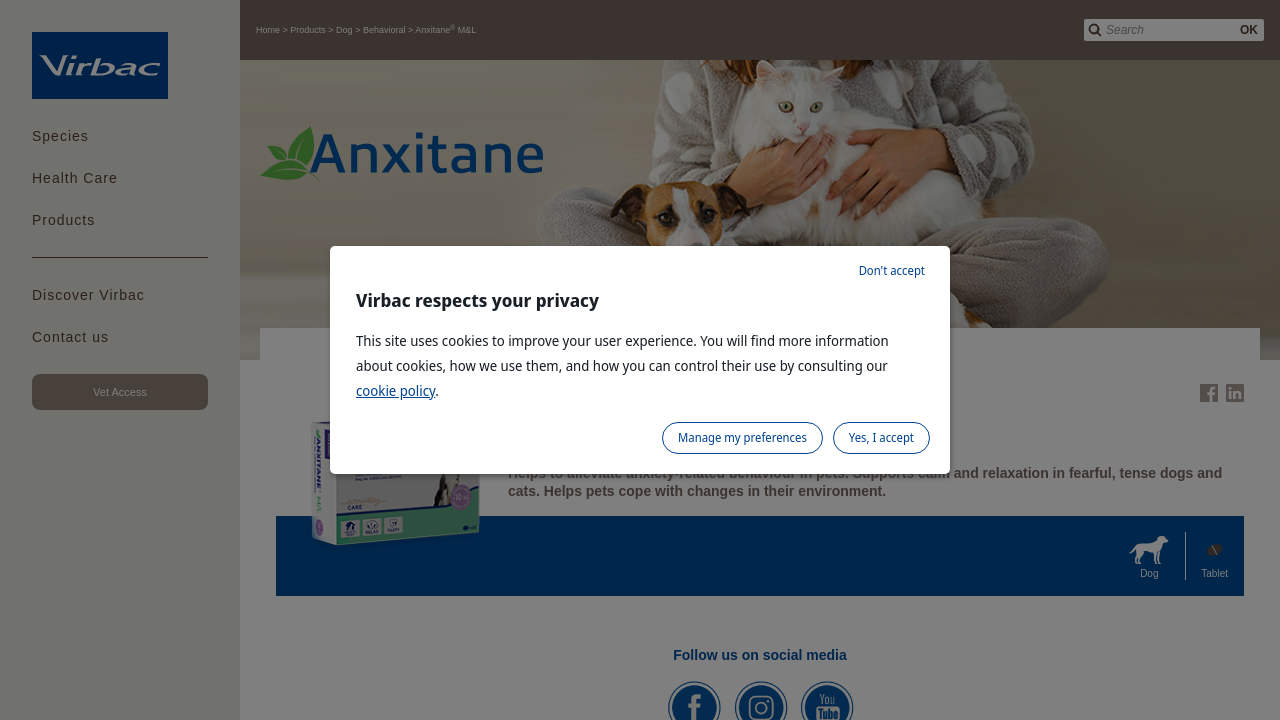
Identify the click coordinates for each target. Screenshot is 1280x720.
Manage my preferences (742, 437)
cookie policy (395, 390)
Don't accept (892, 270)
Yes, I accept (881, 437)
